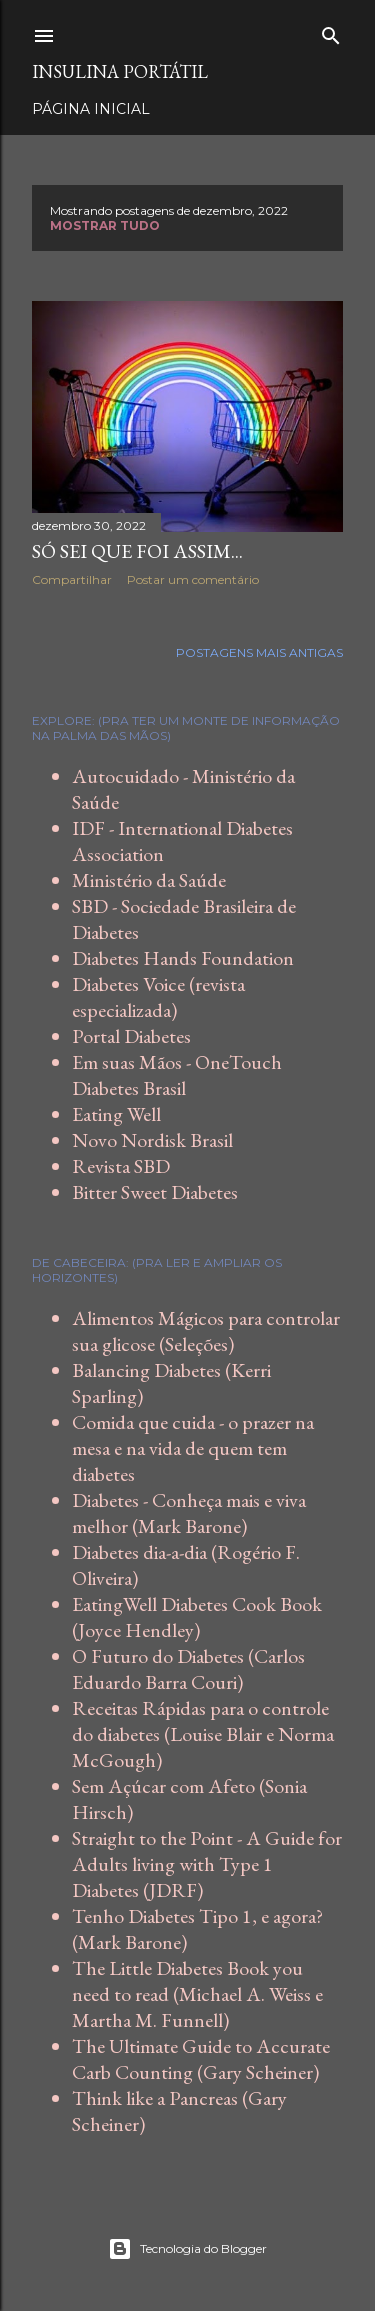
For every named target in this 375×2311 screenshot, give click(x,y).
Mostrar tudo (105, 225)
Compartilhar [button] (72, 579)
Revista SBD (121, 1166)
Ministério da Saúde (149, 880)
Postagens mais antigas (259, 652)
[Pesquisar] (331, 31)
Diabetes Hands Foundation (183, 958)
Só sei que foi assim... (137, 551)
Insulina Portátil (120, 71)
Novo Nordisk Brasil (152, 1140)
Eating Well (116, 1114)
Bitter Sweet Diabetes (155, 1192)
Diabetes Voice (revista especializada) (158, 997)
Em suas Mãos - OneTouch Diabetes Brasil (177, 1075)
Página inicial (91, 109)
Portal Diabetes (131, 1036)
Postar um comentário (193, 579)
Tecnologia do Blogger (187, 2249)
